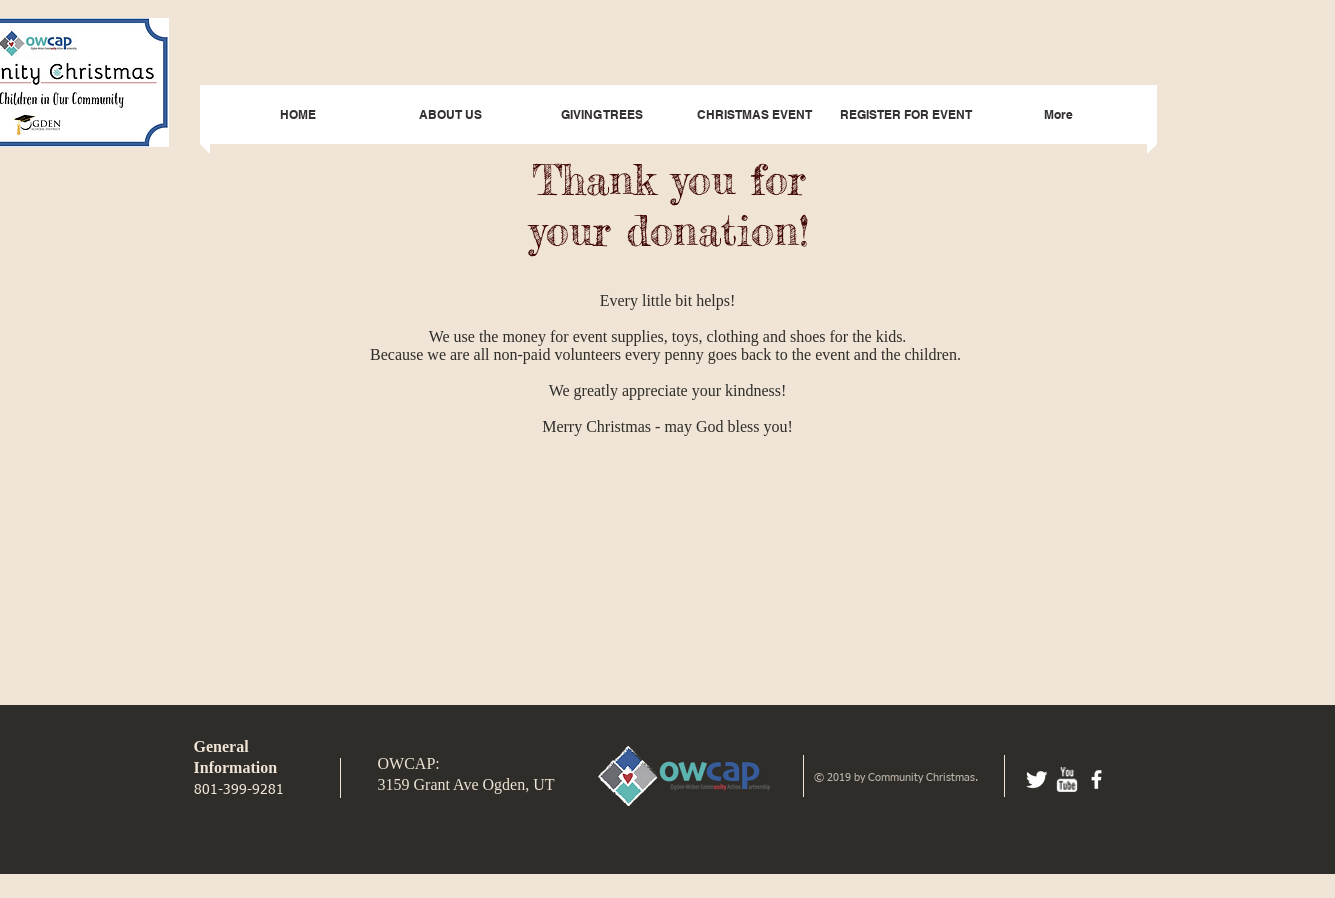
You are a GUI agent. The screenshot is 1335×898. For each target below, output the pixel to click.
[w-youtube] (1066, 779)
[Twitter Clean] (1036, 779)
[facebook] (1096, 779)
